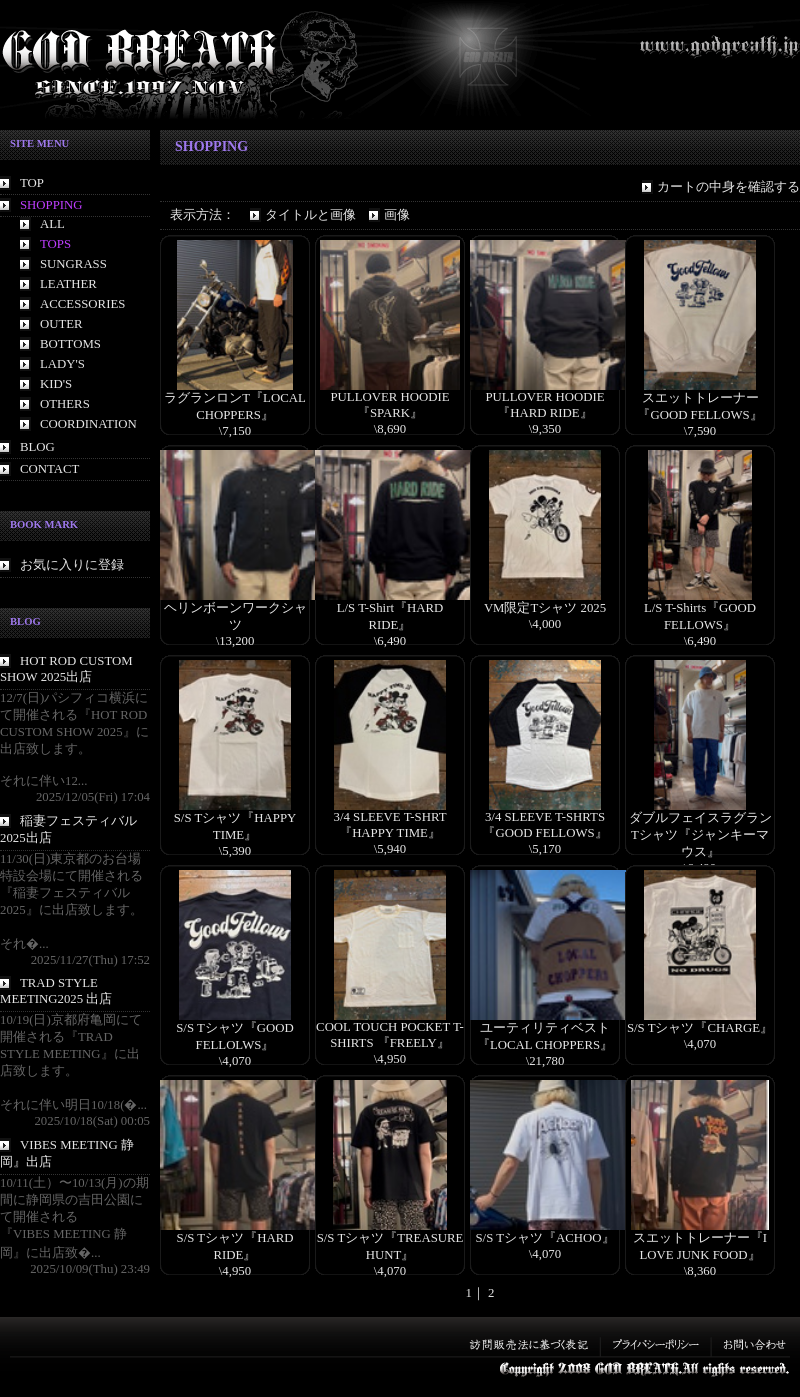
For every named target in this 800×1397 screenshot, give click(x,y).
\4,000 (545, 624)
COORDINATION (88, 424)
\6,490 (390, 641)
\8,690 (390, 429)
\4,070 (235, 1061)
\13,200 (235, 641)
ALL (52, 224)
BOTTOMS (70, 344)
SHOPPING (51, 205)
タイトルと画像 (310, 215)
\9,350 (545, 429)
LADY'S (62, 364)
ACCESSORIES (82, 304)
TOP (32, 183)
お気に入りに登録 (72, 565)
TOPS (55, 244)
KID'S (56, 384)
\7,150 (235, 431)
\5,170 (545, 849)
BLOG (37, 447)
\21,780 (545, 1061)
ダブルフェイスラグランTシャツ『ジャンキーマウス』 (700, 835)
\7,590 (700, 431)
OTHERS (65, 404)
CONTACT (49, 469)
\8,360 (700, 1271)
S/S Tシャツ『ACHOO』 (544, 1238)
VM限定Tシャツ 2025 (545, 608)
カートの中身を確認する (728, 187)
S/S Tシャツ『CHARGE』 (700, 1028)
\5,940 (390, 849)
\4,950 (390, 1059)
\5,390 (235, 851)
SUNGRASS (73, 264)
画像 (397, 215)
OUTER (61, 324)
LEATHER (68, 284)
